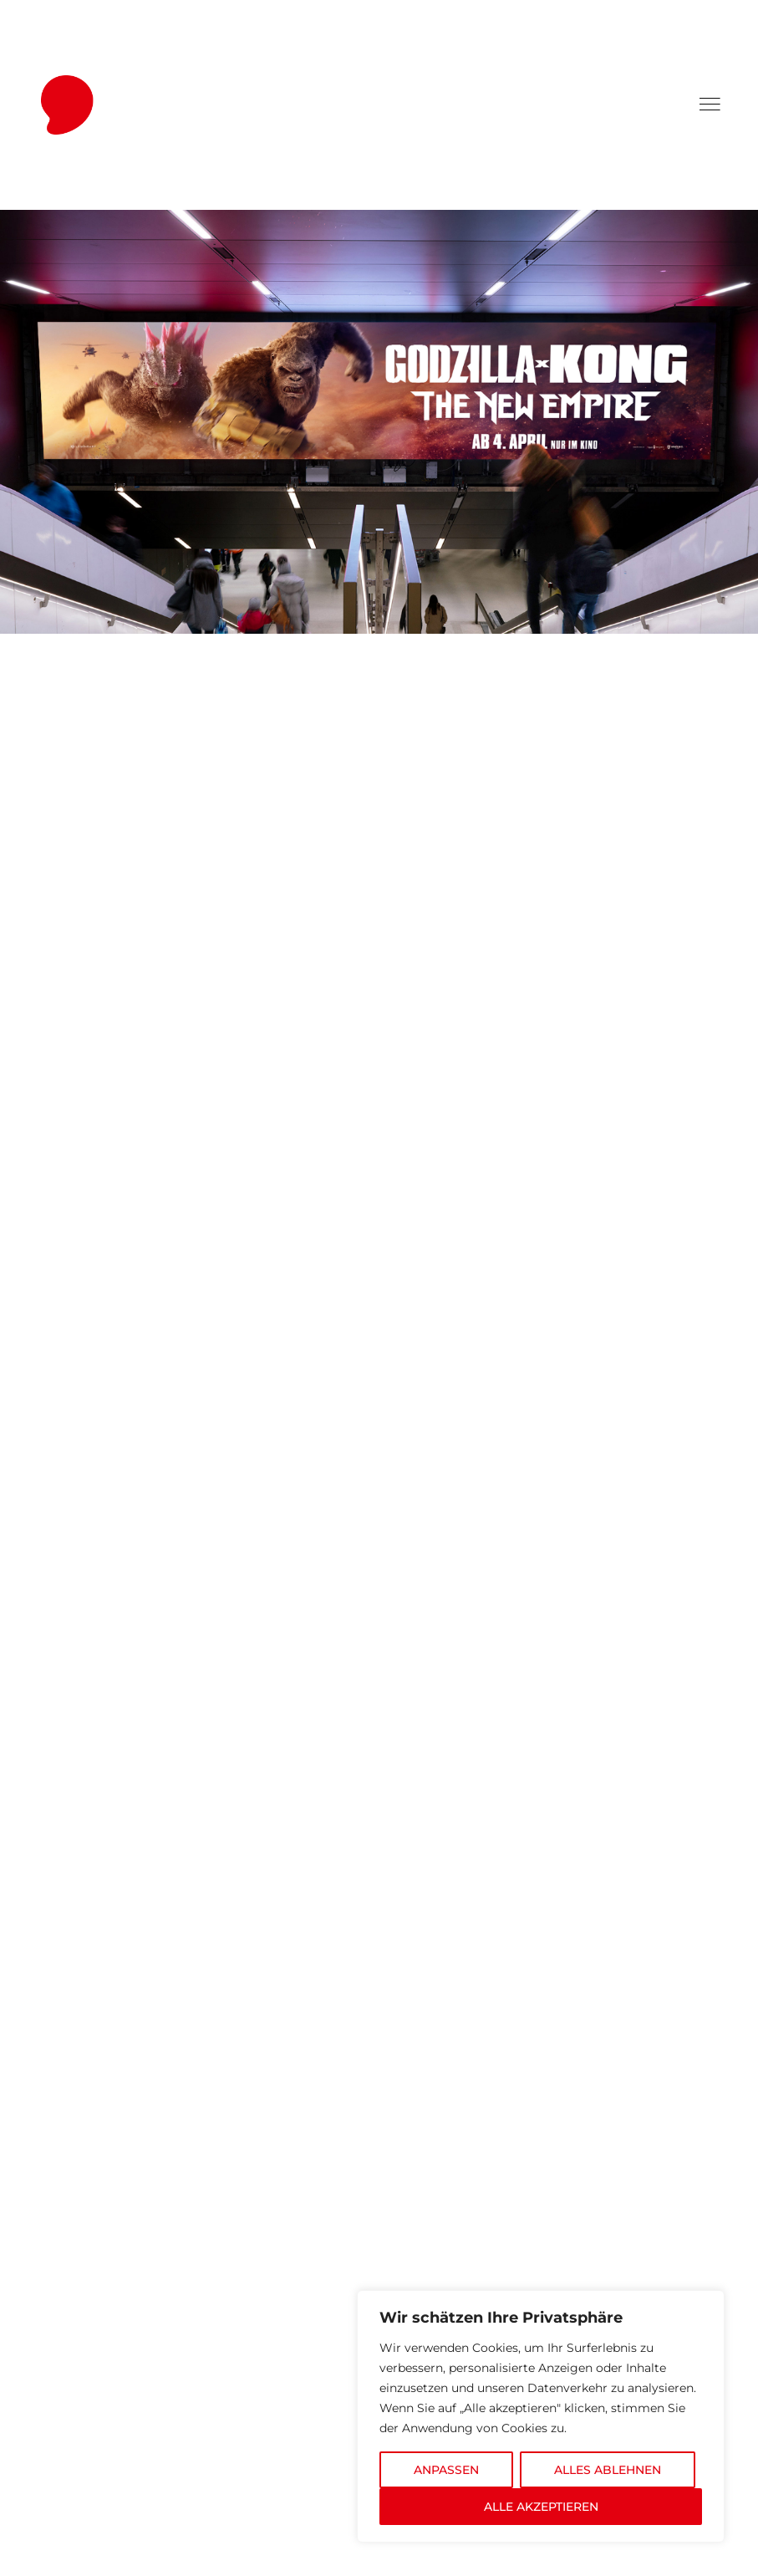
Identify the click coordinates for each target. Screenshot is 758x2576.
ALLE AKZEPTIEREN (541, 2506)
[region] (541, 2416)
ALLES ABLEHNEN (607, 2469)
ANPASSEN (446, 2469)
